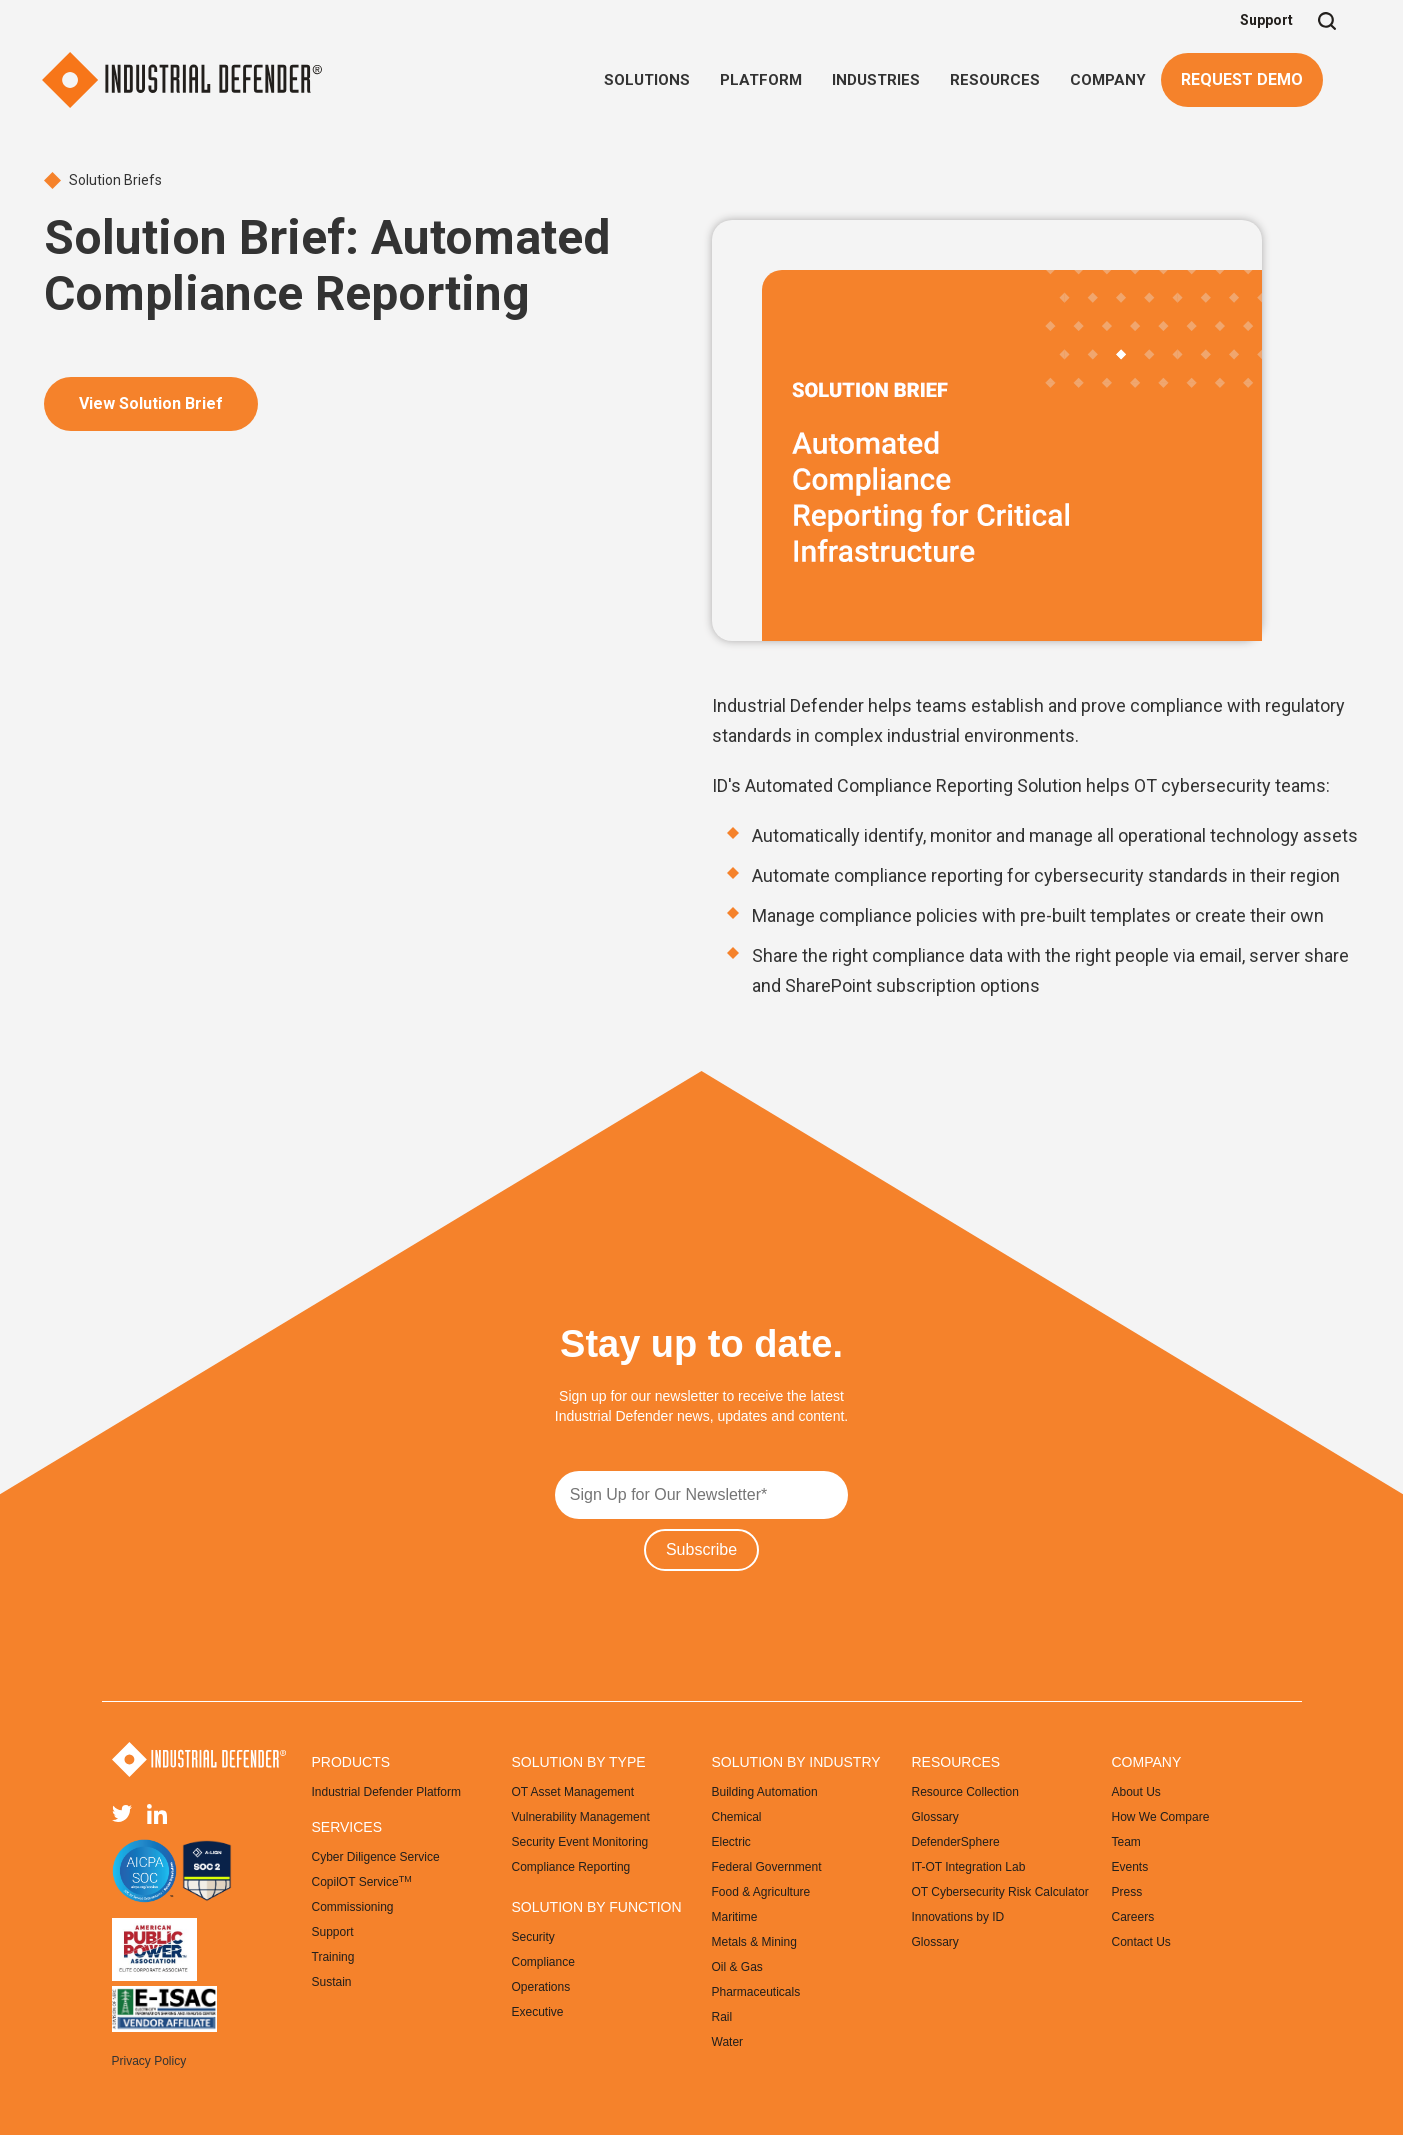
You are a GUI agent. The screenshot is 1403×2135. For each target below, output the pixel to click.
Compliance (543, 1962)
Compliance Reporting (571, 1867)
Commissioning (353, 1907)
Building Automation (765, 1792)
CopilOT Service (362, 1882)
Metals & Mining (754, 1942)
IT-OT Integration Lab (969, 1867)
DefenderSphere (956, 1842)
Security (533, 1937)
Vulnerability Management (581, 1817)
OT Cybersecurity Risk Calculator (1000, 1892)
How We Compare (1161, 1817)
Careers (1133, 1917)
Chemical (737, 1817)
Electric (731, 1842)
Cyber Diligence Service (376, 1857)
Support (1266, 20)
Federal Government (767, 1867)
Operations (541, 1987)
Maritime (735, 1917)
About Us (1136, 1792)
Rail (722, 2017)
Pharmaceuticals (756, 1992)
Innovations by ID (958, 1917)
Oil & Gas (737, 1967)
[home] (182, 80)
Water (728, 2042)
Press (1127, 1892)
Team (1126, 1842)
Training (333, 1957)
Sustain (332, 1982)
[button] (647, 80)
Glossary (935, 1817)
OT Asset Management (573, 1792)
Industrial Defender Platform (386, 1792)
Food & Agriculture (761, 1892)
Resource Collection (965, 1792)
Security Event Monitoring (580, 1842)
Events (1130, 1867)
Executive (538, 2012)
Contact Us (1141, 1942)
